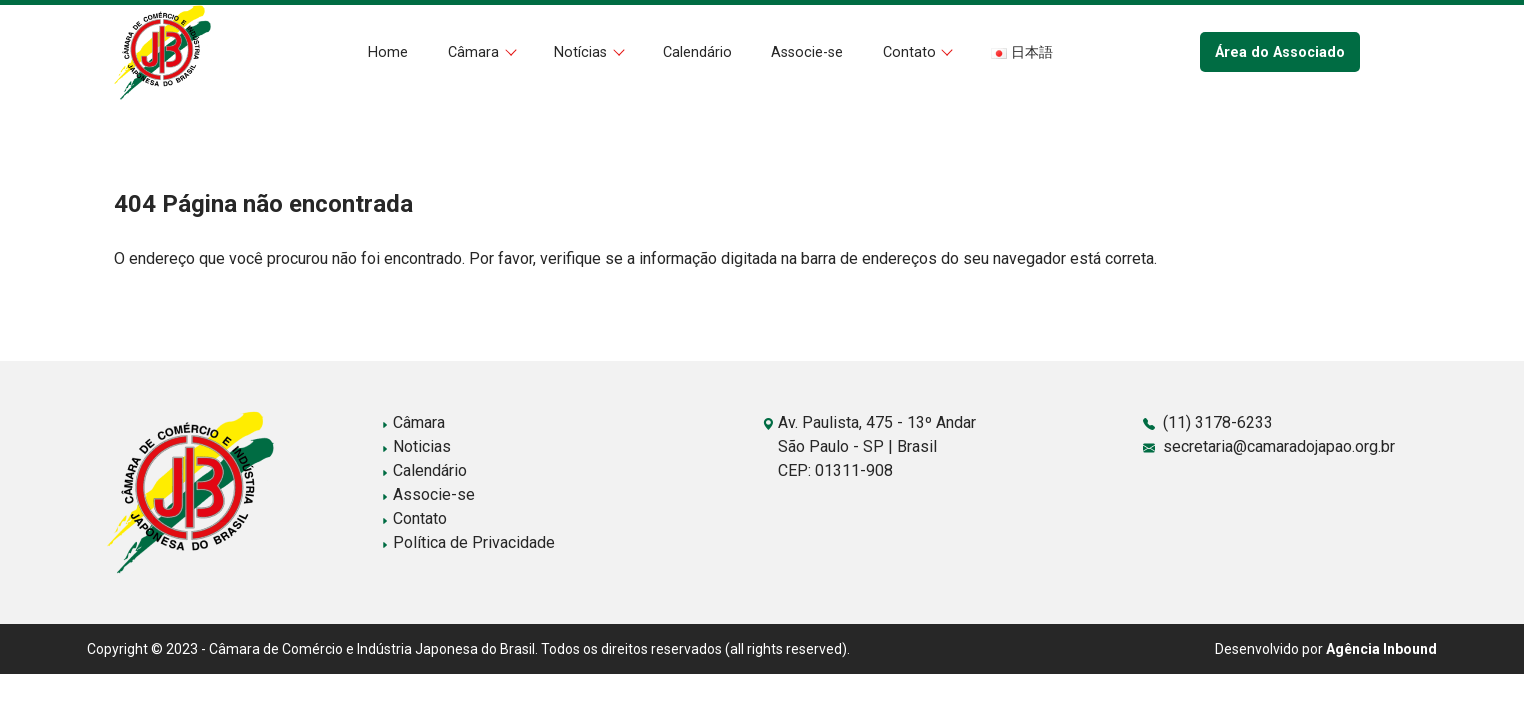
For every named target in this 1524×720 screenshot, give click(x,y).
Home (388, 52)
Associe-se (807, 52)
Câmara (475, 52)
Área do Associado (1280, 52)
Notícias (582, 52)
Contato (911, 52)
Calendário (697, 52)
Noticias (416, 446)
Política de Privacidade (468, 542)
